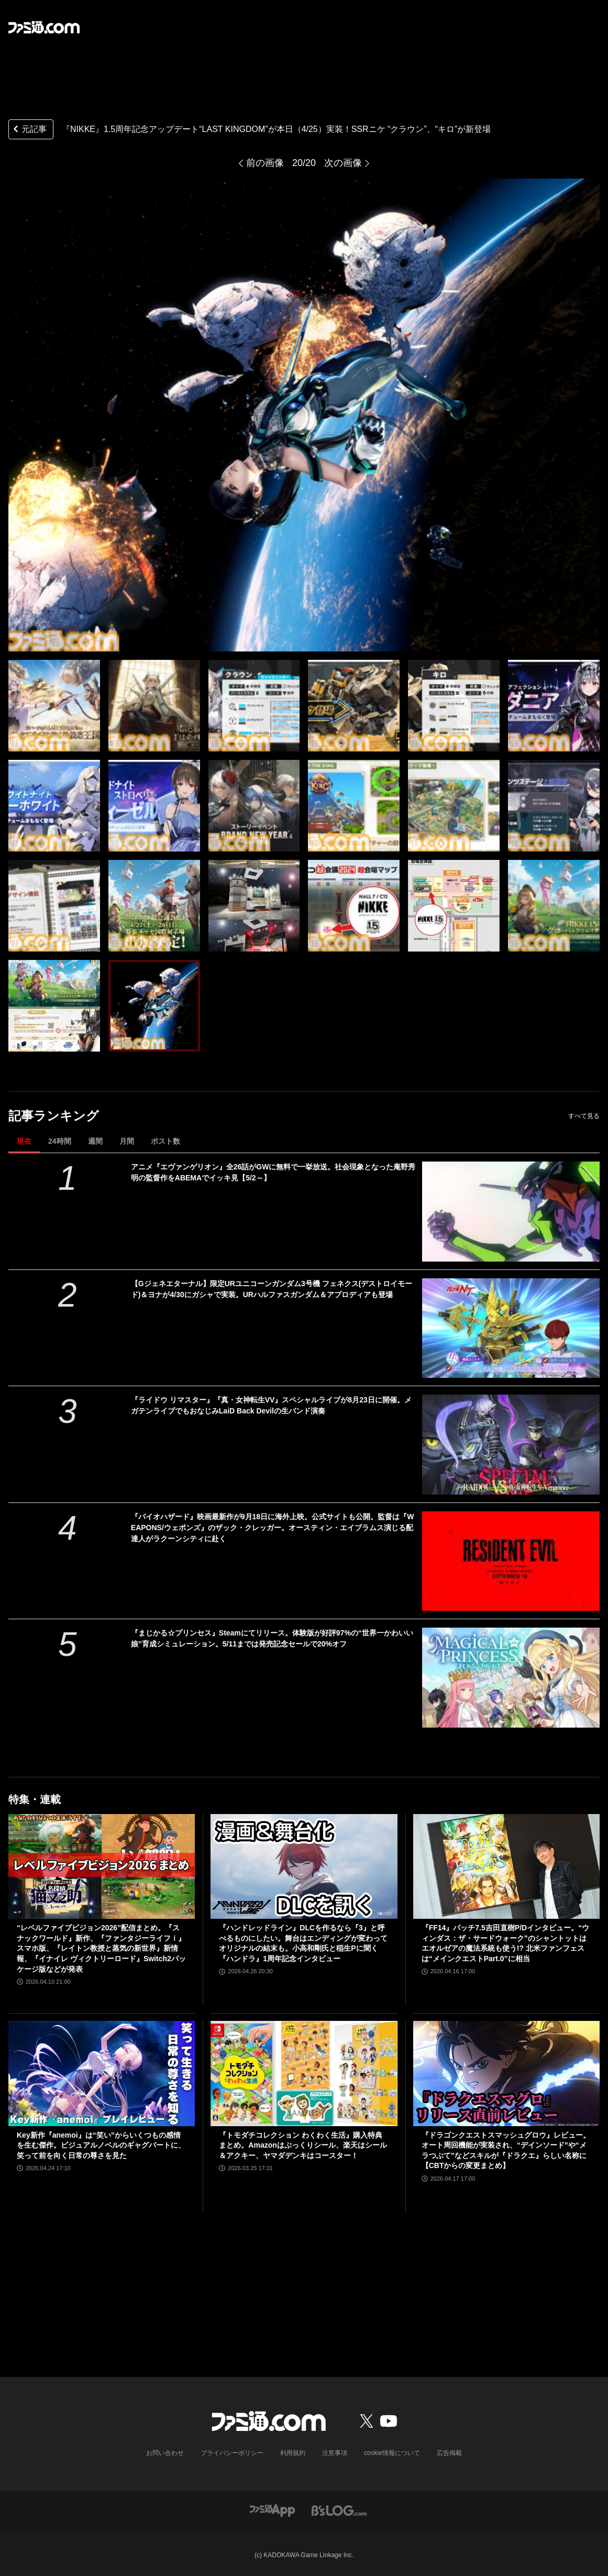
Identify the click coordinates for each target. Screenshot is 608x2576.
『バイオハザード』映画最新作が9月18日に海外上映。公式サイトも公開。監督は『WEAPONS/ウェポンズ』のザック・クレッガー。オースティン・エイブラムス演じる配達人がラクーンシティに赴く (272, 1527)
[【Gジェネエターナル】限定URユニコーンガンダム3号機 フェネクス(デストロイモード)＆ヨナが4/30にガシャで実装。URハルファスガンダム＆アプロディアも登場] (511, 1328)
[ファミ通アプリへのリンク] (272, 2509)
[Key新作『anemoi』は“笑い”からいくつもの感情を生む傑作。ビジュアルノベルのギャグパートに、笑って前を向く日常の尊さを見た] (101, 2073)
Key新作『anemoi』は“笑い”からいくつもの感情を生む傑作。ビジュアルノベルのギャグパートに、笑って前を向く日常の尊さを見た (101, 2145)
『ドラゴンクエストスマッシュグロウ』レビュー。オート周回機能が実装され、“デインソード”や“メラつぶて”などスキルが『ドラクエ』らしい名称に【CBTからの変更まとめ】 (506, 2150)
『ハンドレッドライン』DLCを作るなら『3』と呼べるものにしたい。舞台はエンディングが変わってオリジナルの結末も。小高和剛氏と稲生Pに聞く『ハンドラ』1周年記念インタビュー (303, 1943)
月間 (126, 1141)
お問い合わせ (165, 2453)
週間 (95, 1141)
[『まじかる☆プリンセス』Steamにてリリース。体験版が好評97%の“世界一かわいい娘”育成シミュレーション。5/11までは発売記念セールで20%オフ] (511, 1678)
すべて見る (584, 1116)
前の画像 (265, 163)
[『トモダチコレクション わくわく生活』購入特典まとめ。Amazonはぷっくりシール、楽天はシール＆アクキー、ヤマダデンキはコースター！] (304, 2073)
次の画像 (343, 163)
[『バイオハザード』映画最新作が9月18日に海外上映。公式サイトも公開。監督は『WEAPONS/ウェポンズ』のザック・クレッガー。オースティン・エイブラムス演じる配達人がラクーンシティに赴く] (511, 1561)
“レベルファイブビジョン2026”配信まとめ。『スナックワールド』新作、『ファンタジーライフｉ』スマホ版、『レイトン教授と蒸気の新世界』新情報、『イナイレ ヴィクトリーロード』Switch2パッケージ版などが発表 (101, 1948)
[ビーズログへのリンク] (339, 2509)
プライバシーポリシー (232, 2453)
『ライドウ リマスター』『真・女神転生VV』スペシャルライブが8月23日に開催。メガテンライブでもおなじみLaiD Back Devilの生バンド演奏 (271, 1405)
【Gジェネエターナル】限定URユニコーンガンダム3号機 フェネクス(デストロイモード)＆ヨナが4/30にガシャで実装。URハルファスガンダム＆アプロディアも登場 (271, 1289)
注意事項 (334, 2453)
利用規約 (292, 2453)
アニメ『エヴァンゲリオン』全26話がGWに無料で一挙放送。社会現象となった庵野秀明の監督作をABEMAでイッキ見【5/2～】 (273, 1172)
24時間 (59, 1141)
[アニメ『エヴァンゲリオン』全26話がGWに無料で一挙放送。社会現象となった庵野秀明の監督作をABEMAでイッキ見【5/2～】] (511, 1212)
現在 (24, 1141)
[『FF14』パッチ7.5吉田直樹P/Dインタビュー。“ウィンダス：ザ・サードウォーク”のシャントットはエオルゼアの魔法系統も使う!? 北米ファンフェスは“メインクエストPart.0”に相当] (506, 1866)
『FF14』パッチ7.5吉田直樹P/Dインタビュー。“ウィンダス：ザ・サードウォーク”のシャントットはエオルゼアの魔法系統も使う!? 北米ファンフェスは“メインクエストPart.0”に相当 (505, 1943)
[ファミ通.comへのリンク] (44, 27)
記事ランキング (53, 1116)
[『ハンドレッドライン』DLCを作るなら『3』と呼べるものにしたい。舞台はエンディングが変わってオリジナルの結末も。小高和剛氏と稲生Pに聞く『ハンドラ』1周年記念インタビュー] (304, 1866)
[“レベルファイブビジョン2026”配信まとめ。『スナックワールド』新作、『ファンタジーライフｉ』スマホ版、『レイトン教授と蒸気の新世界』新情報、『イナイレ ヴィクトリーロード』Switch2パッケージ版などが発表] (101, 1866)
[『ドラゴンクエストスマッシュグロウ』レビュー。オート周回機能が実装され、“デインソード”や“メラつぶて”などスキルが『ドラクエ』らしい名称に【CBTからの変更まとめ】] (506, 2073)
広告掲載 (449, 2453)
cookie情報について (392, 2453)
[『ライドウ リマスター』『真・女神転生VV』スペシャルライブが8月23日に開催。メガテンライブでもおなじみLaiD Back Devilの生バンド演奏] (511, 1445)
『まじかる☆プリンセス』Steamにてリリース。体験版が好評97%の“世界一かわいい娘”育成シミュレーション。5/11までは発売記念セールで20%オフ (272, 1638)
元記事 (29, 130)
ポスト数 (165, 1141)
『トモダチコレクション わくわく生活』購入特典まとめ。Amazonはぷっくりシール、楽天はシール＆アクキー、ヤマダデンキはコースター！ (302, 2145)
